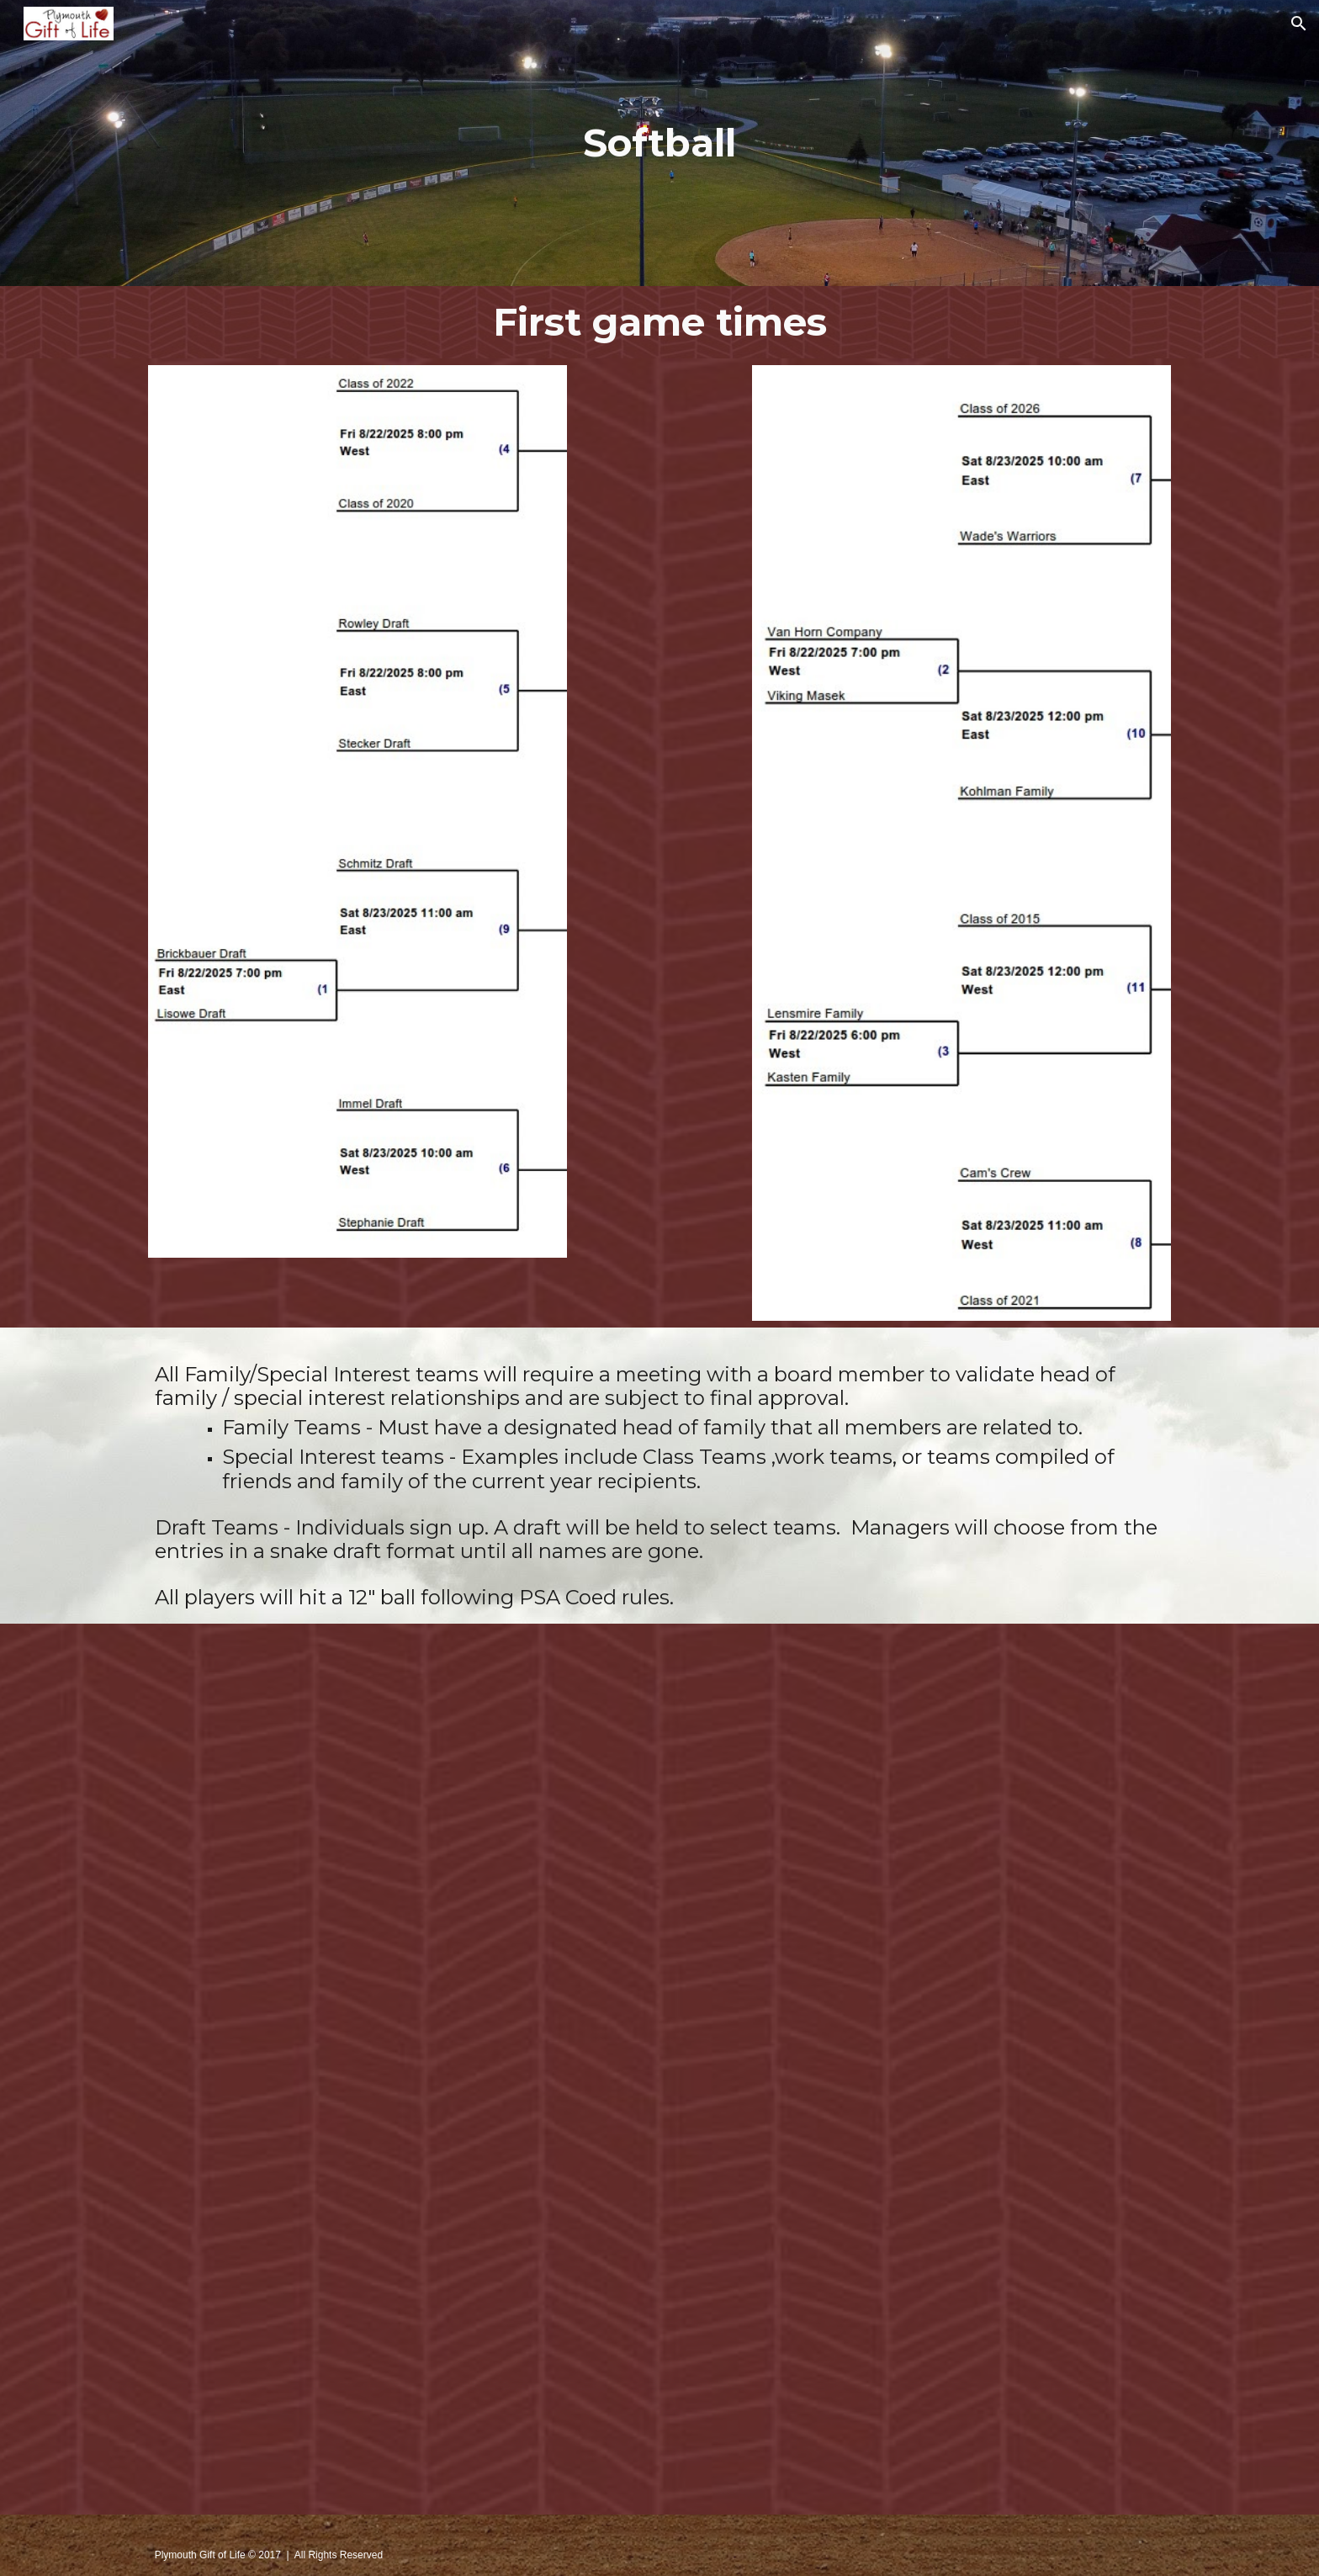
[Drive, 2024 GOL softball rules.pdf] (659, 2069)
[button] (1299, 23)
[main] (659, 143)
